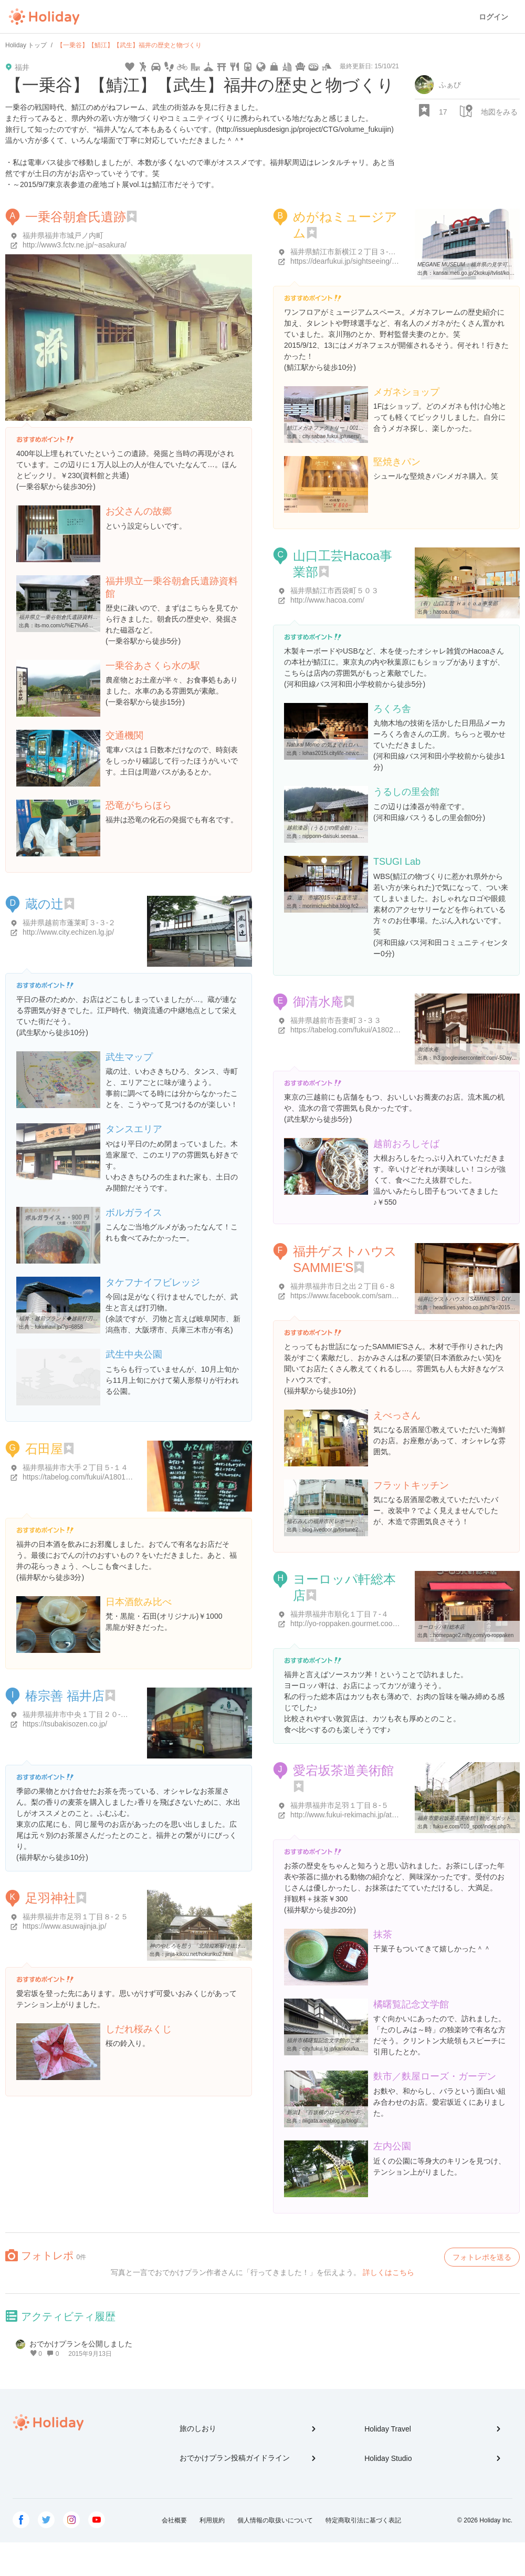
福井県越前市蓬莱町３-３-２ (69, 922)
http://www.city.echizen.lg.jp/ (68, 932)
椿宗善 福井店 (64, 1696)
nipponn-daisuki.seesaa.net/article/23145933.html (360, 836)
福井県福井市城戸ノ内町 (63, 235)
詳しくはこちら (388, 2272)
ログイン (493, 17)
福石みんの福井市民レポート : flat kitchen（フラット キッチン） (362, 1521)
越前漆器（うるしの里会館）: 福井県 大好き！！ (344, 828)
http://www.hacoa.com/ (327, 600)
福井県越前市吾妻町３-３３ (335, 1020)
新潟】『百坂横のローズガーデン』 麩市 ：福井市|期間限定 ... (360, 2112)
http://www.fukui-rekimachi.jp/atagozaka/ (356, 1815)
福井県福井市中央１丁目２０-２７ (79, 1714)
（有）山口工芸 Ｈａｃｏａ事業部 (457, 603)
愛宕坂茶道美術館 (343, 1770)
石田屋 (44, 1449)
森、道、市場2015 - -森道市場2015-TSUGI (337, 898)
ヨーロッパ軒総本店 (441, 1627)
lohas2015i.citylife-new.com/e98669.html (349, 753)
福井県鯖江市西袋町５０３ (334, 590)
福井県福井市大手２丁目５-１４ (75, 1467)
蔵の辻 (44, 904)
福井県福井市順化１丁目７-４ (339, 1614)
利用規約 (212, 2520)
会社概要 (174, 2520)
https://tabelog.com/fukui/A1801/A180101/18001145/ (108, 1477)
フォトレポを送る (482, 2257)
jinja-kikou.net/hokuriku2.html (199, 1954)
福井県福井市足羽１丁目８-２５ (75, 1916)
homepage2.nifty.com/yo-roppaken (473, 1635)
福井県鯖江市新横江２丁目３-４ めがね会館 (362, 251)
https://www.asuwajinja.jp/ (65, 1926)
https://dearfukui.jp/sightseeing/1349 (349, 261)
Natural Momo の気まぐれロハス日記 (330, 745)
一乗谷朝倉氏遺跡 (75, 217)
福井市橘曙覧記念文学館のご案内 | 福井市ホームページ (352, 2040)
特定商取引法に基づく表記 (363, 2520)
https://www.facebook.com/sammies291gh (358, 1295)
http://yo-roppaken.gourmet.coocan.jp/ (352, 1623)
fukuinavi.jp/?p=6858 (59, 1327)
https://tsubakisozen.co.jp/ (65, 1724)
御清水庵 (318, 1002)
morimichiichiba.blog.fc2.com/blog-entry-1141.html (360, 906)
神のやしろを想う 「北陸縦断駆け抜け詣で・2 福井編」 (215, 1946)
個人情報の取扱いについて (275, 2520)
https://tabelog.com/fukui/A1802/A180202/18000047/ (375, 1030)
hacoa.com (446, 612)
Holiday (44, 16)
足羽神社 (50, 1898)
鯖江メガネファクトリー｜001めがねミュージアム (346, 428)
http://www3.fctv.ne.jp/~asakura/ (75, 245)
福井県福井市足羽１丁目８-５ (339, 1805)
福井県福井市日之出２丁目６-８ (343, 1286)
